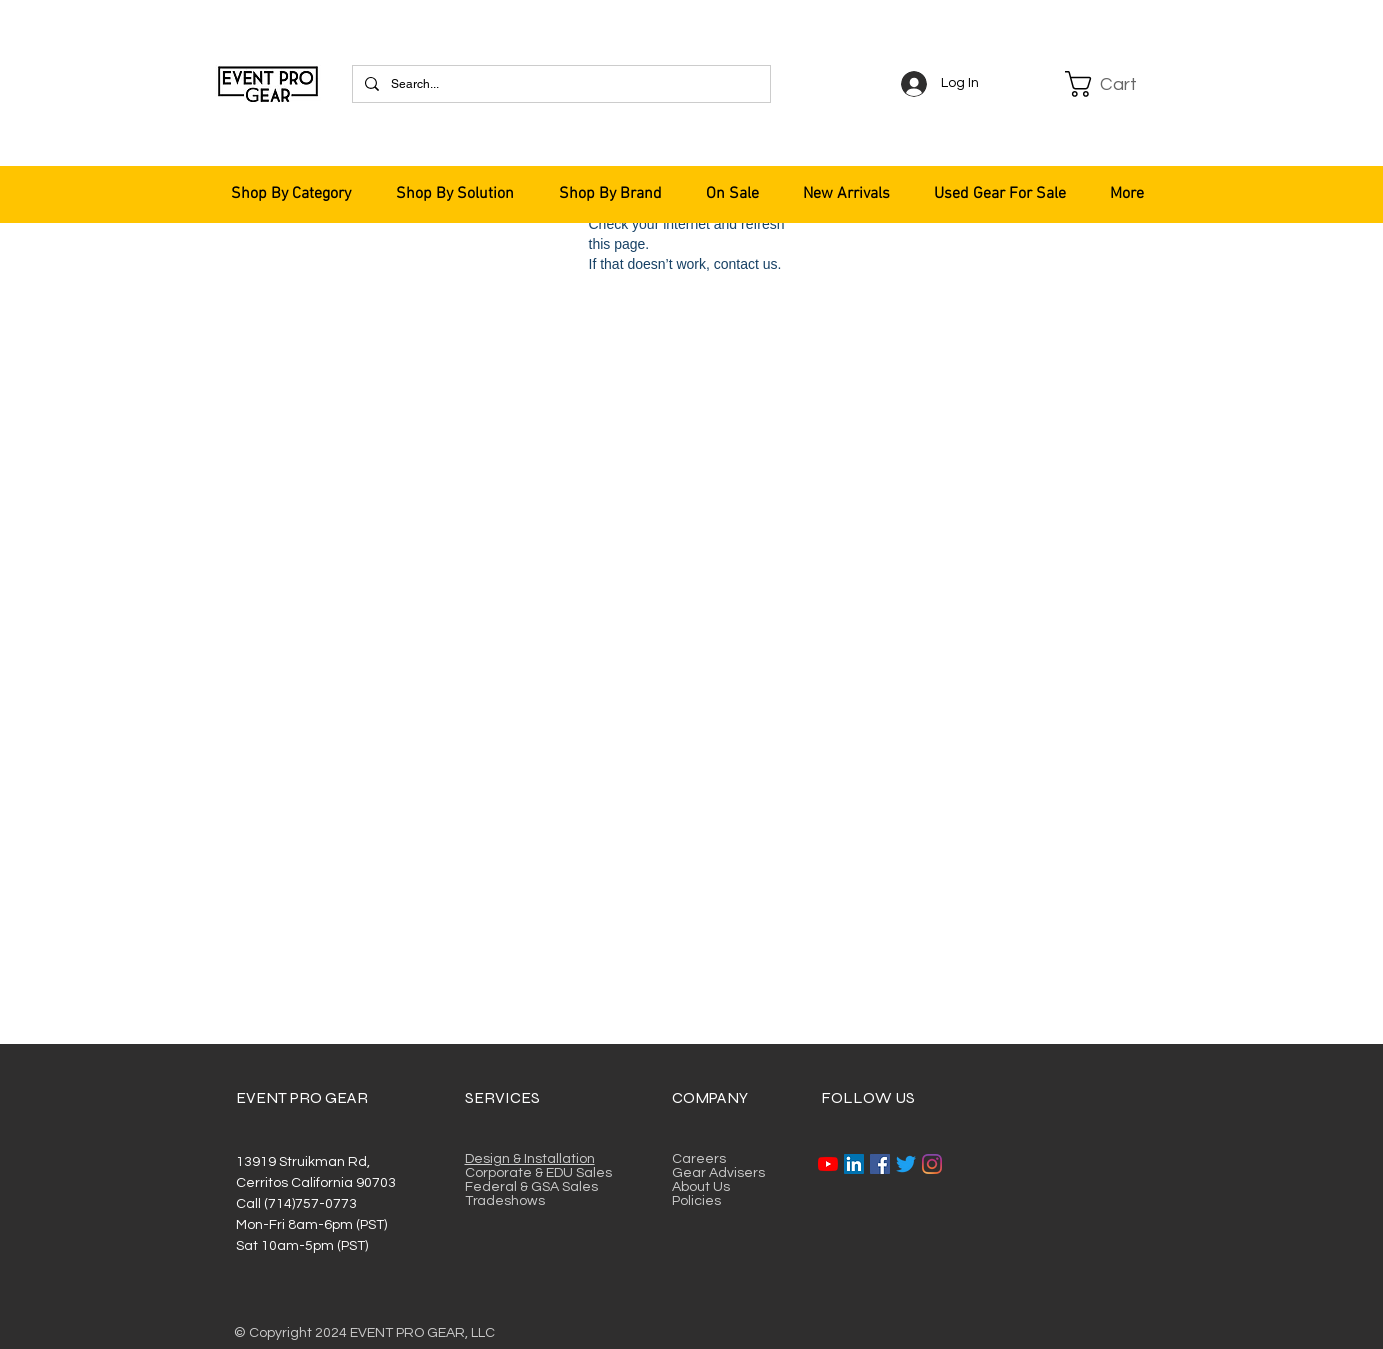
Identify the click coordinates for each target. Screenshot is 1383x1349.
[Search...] (559, 84)
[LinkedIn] (854, 1164)
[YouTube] (828, 1164)
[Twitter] (906, 1164)
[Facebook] (880, 1164)
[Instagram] (932, 1164)
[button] (1114, 84)
